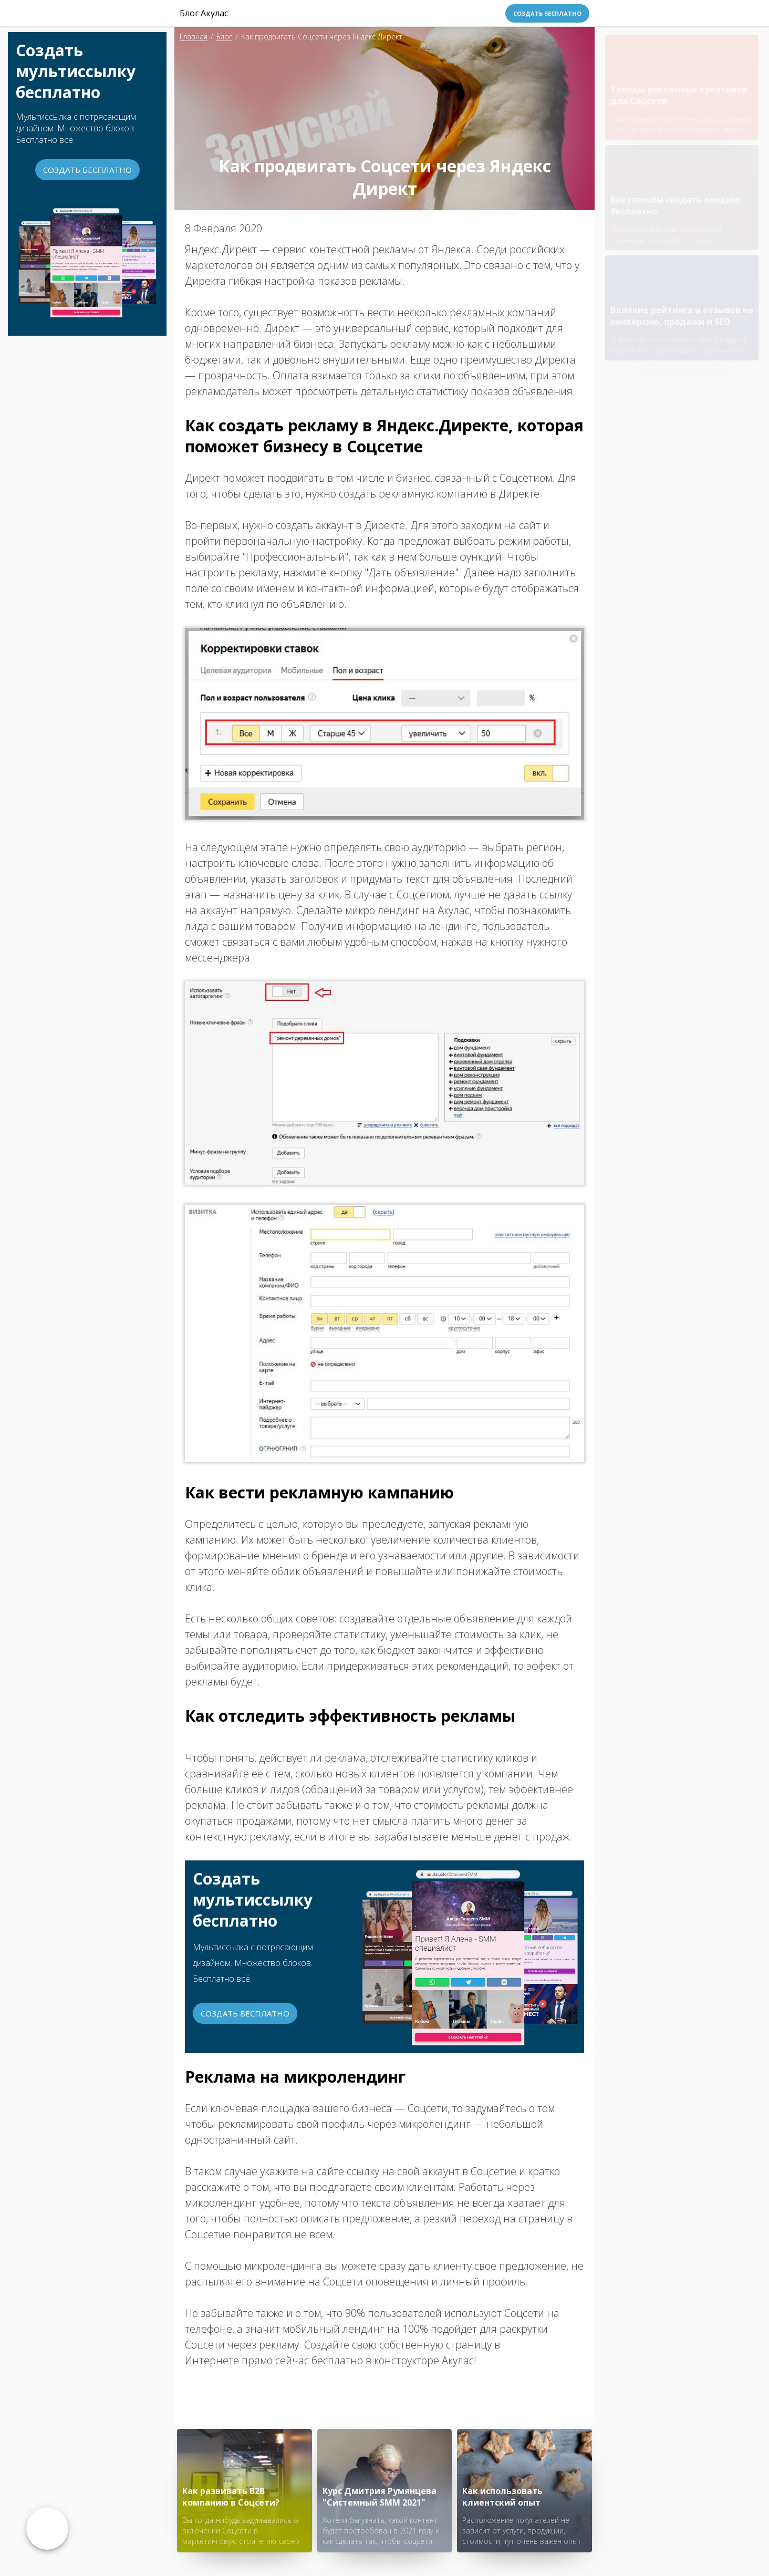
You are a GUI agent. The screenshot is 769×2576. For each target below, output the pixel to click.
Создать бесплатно (547, 13)
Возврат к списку (47, 2529)
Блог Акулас (204, 13)
